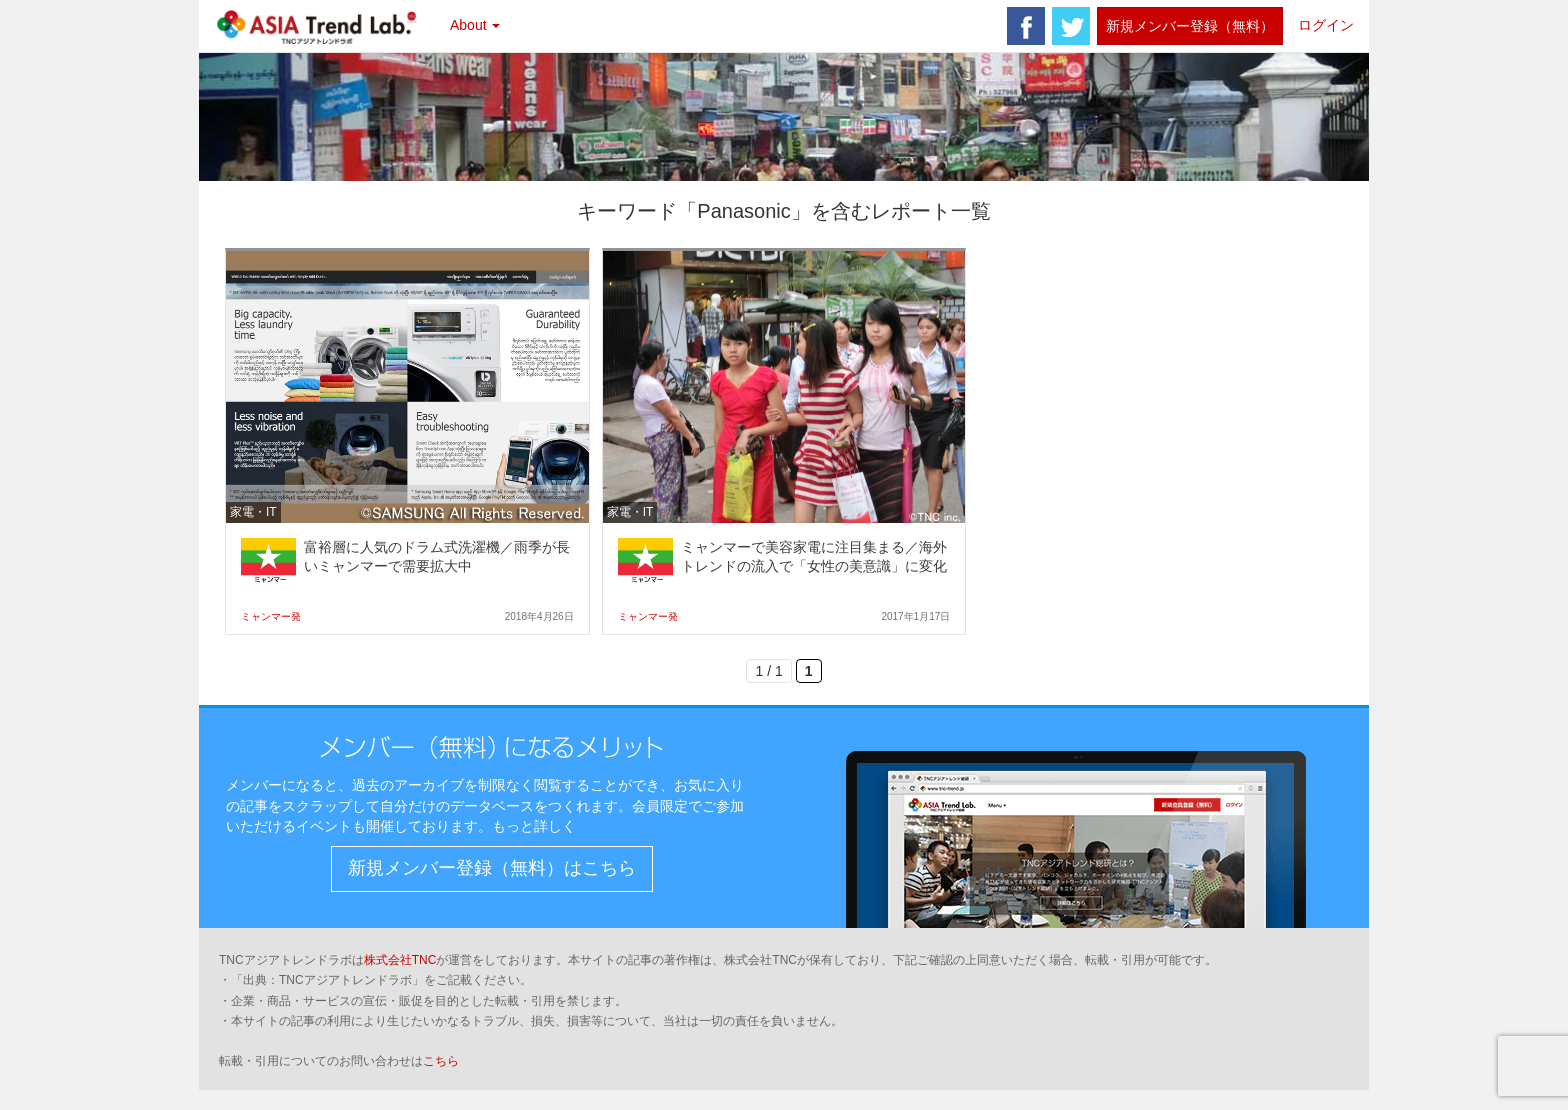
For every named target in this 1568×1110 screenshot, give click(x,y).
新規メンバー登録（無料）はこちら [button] (492, 868)
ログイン (1326, 25)
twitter (1071, 26)
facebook (1026, 26)
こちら (441, 1061)
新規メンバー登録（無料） (1190, 26)
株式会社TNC (400, 960)
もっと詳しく (534, 826)
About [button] (475, 25)
